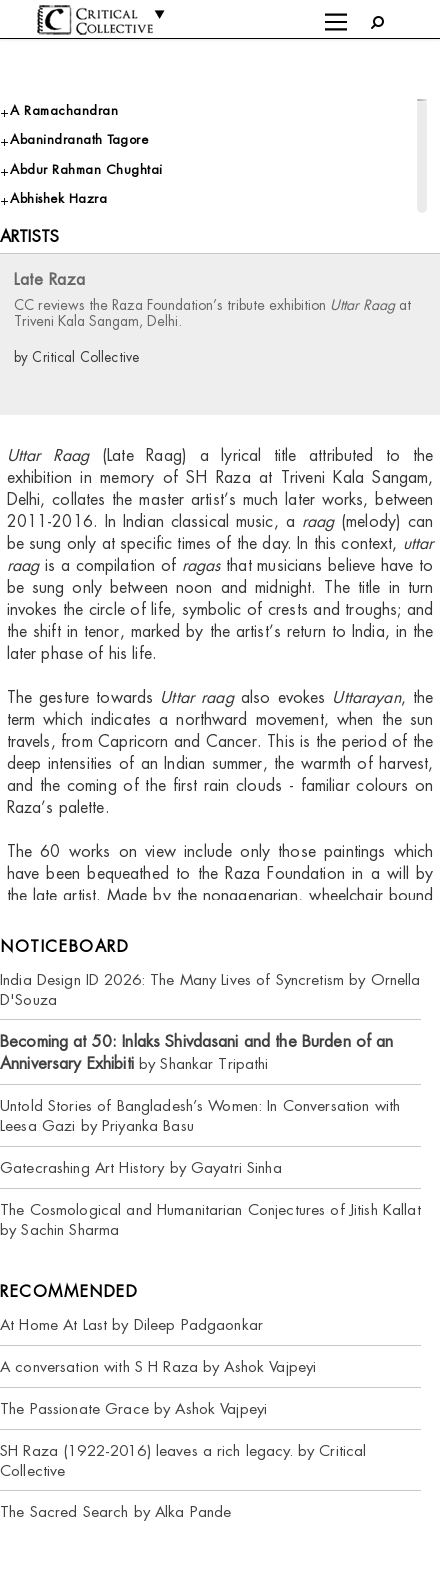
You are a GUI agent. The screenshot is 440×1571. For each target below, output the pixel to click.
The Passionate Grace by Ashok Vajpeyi (133, 1408)
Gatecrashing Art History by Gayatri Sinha (141, 1167)
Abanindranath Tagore (79, 139)
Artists (29, 236)
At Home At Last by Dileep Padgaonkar (131, 1324)
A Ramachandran (64, 110)
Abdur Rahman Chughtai (86, 169)
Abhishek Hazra (58, 198)
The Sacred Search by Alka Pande (115, 1511)
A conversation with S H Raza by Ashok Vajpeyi (158, 1366)
